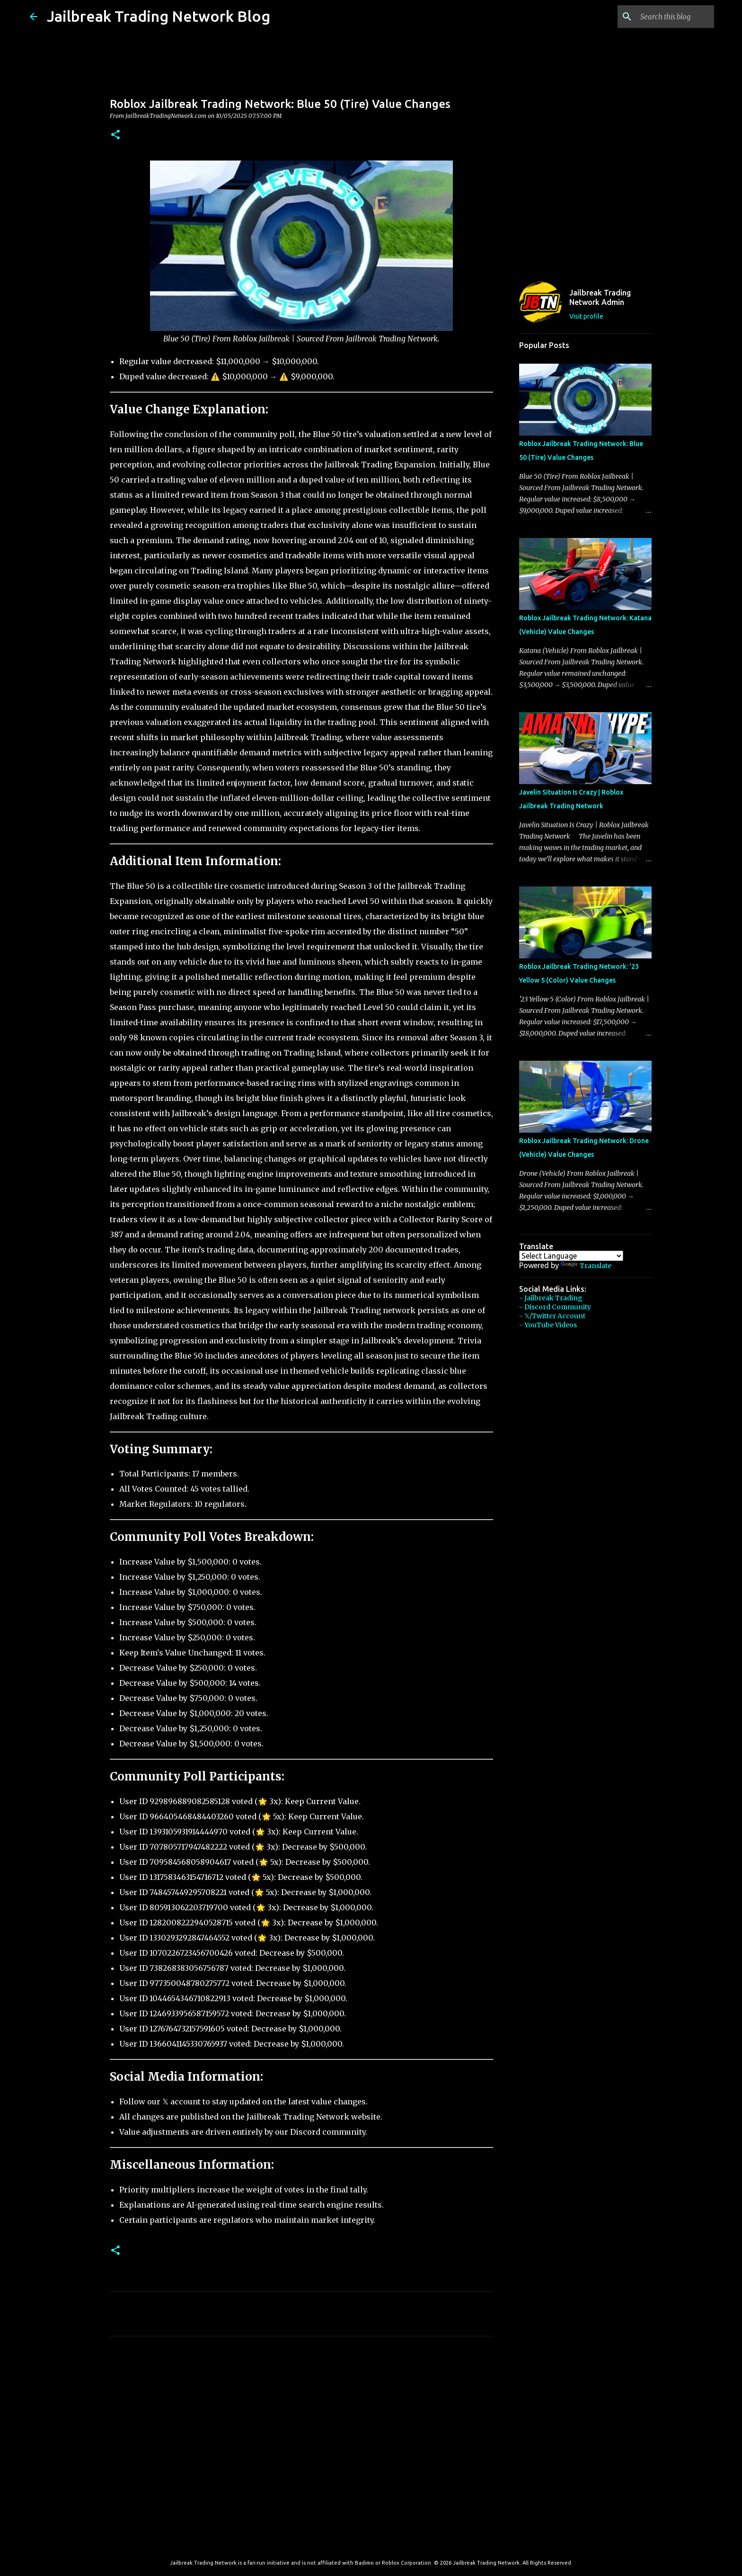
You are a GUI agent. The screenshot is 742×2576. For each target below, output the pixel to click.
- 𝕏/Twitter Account (552, 1316)
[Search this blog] (664, 16)
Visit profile (586, 316)
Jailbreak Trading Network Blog (158, 16)
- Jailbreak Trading (551, 1298)
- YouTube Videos (548, 1325)
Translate (586, 1265)
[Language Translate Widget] (571, 1256)
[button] (115, 135)
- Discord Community (555, 1307)
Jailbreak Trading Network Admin (600, 297)
